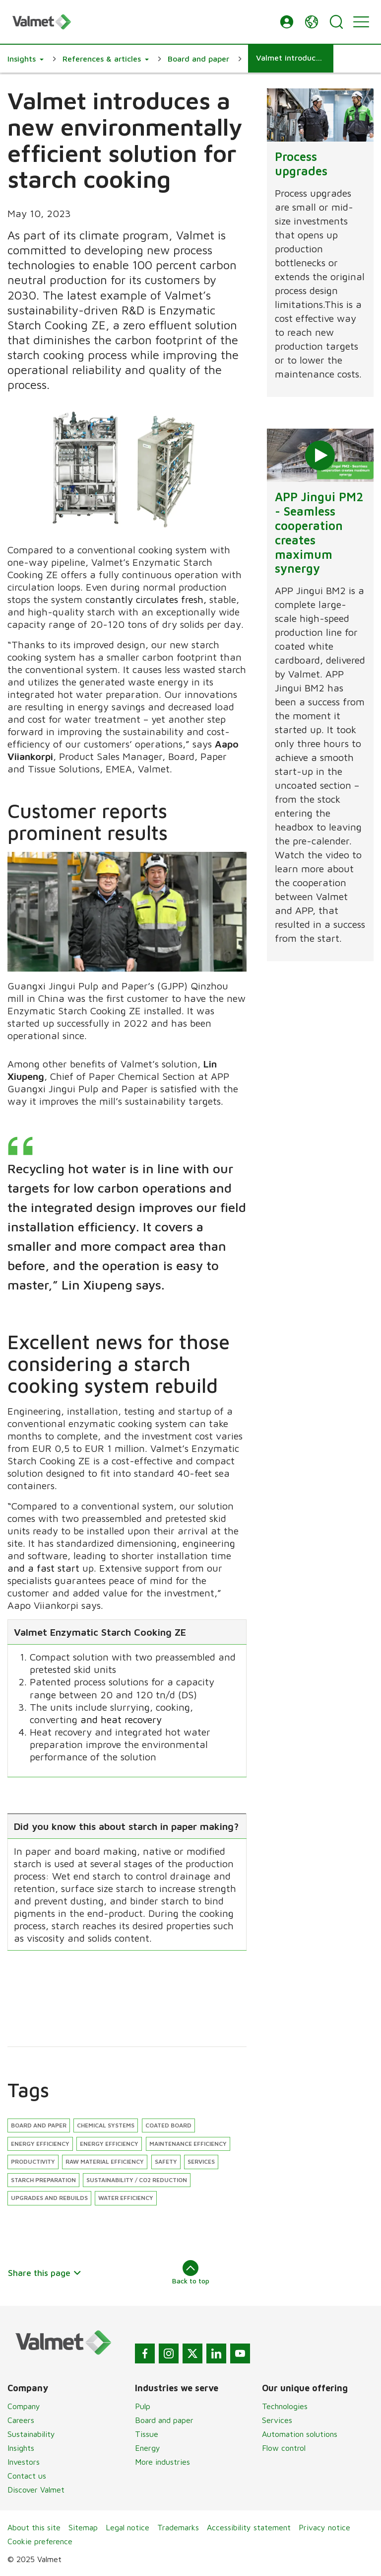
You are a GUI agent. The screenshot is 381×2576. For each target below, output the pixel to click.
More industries (162, 2461)
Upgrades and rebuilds (49, 2197)
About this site (34, 2527)
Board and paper (38, 2125)
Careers (20, 2420)
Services (201, 2161)
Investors (23, 2461)
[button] (286, 21)
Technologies (285, 2406)
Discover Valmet (35, 2489)
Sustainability (31, 2433)
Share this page (45, 2273)
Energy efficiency (40, 2143)
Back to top (190, 2272)
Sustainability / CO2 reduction (136, 2180)
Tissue (146, 2433)
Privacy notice (324, 2527)
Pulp (142, 2406)
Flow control (284, 2447)
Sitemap (83, 2527)
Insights (20, 2447)
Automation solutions (299, 2433)
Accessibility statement (249, 2527)
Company (23, 2406)
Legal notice (127, 2527)
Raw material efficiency (104, 2161)
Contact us (26, 2475)
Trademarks (178, 2527)
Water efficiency (125, 2197)
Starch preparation (43, 2180)
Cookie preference (39, 2541)
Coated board (168, 2125)
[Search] (336, 21)
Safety (166, 2161)
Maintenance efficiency (188, 2143)
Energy (147, 2447)
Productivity (33, 2161)
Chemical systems (105, 2125)
